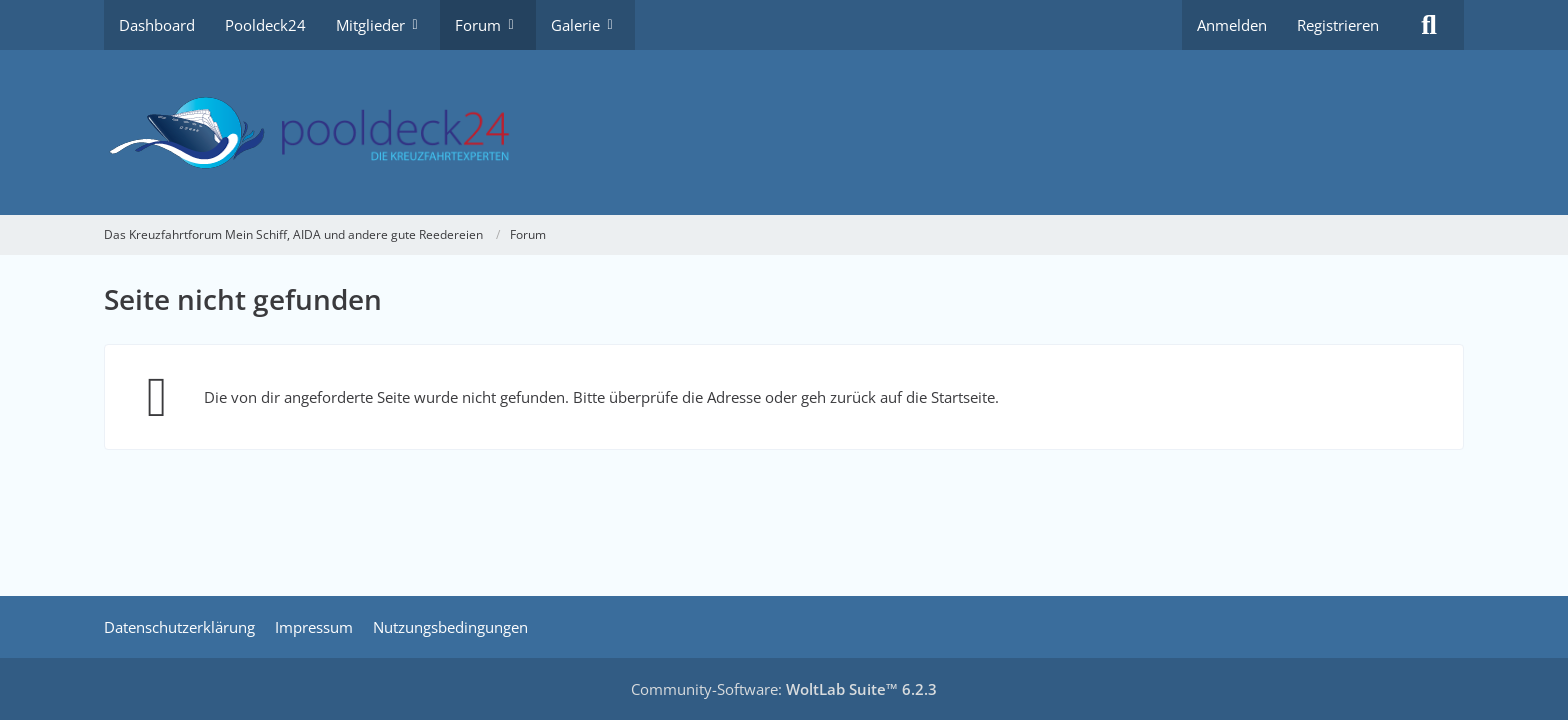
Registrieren (1338, 25)
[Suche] (1429, 25)
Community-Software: (784, 689)
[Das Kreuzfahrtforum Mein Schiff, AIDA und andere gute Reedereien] (784, 132)
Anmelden (1232, 25)
